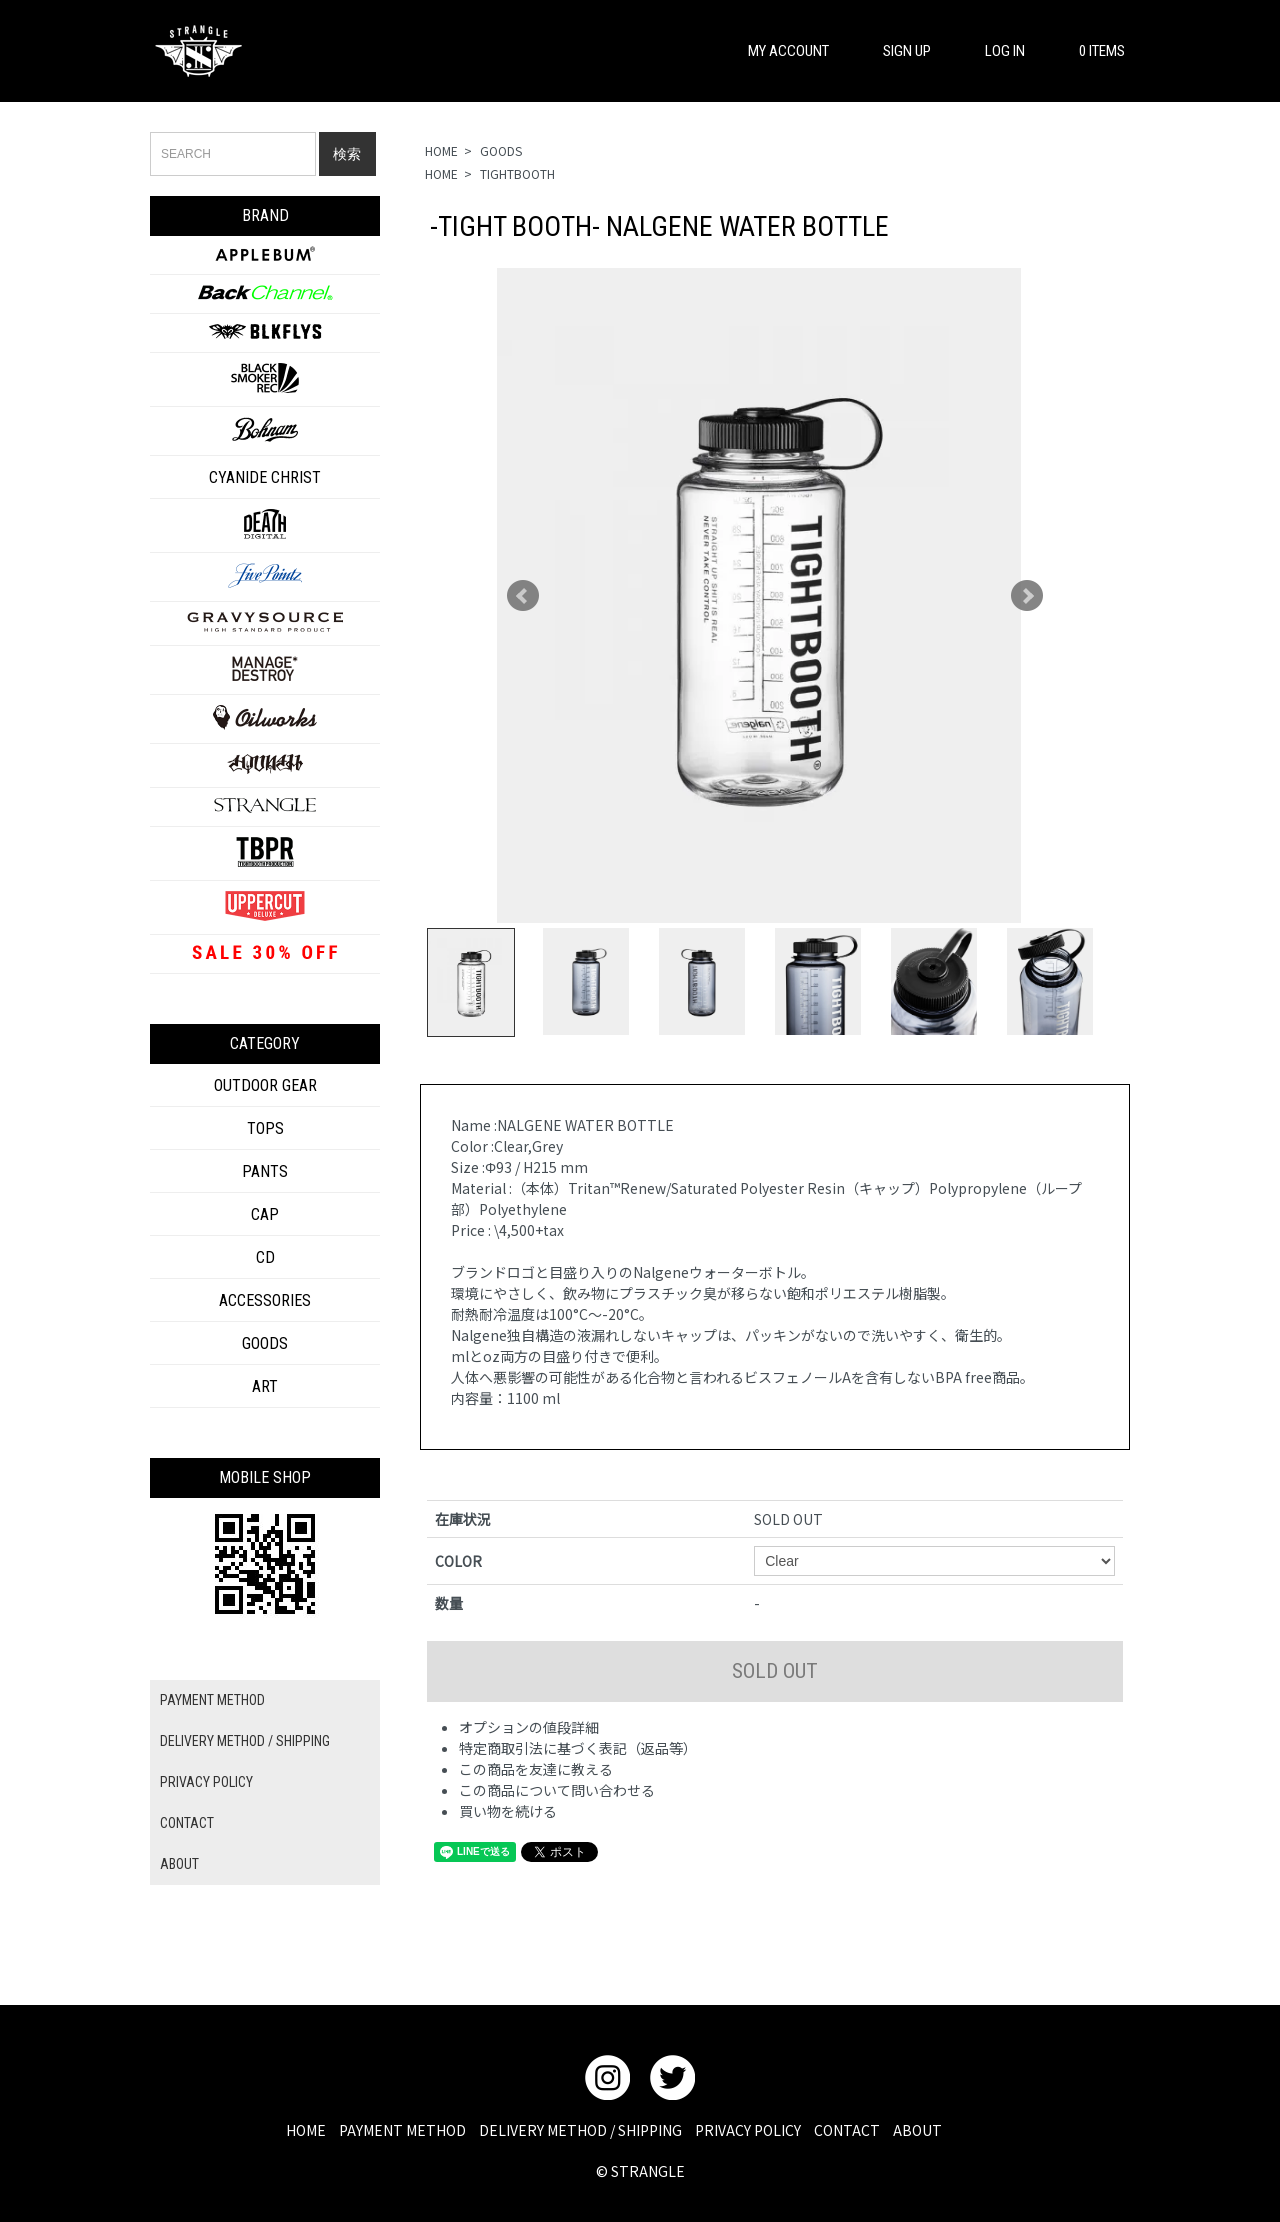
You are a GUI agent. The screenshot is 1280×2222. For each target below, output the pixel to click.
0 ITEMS (1092, 51)
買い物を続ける (508, 1811)
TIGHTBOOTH (517, 173)
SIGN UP (897, 51)
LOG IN (995, 51)
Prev (523, 596)
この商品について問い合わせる (557, 1790)
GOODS (501, 150)
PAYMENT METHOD (212, 1700)
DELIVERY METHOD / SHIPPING (245, 1741)
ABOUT (179, 1864)
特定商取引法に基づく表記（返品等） (578, 1748)
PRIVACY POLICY (206, 1782)
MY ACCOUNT (779, 51)
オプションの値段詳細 (529, 1727)
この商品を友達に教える (536, 1769)
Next (1027, 596)
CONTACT (187, 1823)
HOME (441, 150)
